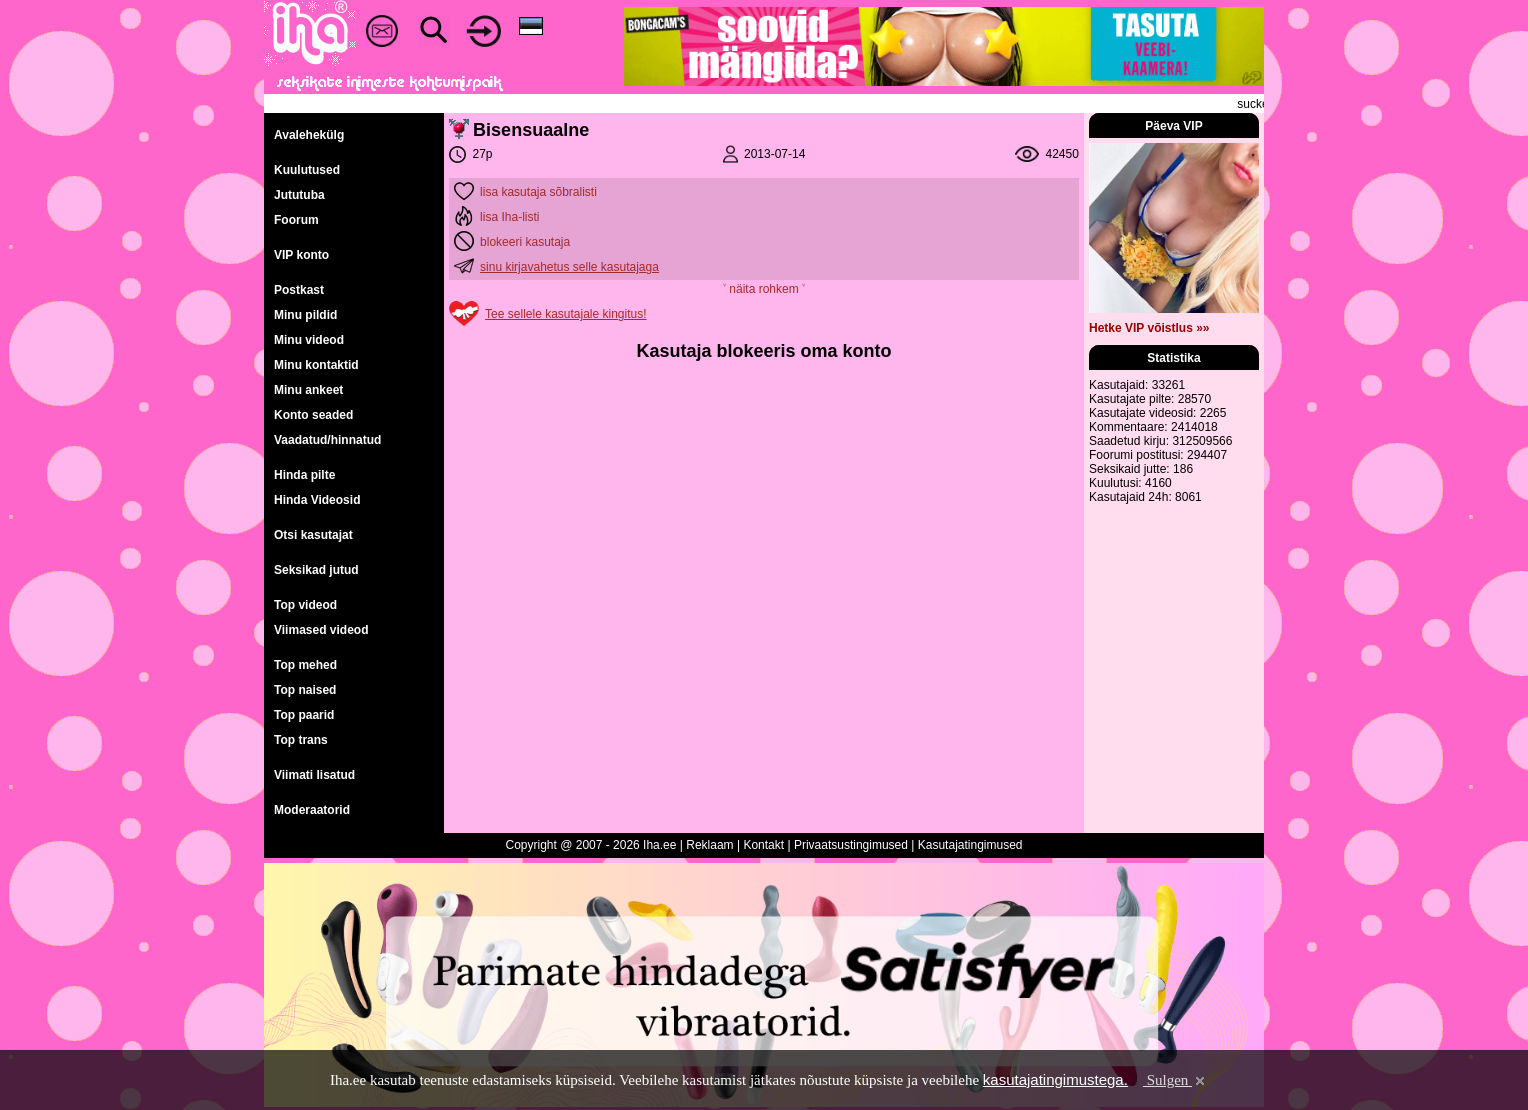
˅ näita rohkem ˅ (764, 289)
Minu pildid (305, 315)
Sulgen (1175, 1080)
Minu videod (309, 340)
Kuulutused (307, 170)
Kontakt (763, 845)
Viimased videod (321, 630)
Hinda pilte (304, 475)
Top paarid (304, 715)
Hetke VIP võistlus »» (1149, 328)
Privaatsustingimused (851, 845)
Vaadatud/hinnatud (327, 440)
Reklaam (709, 845)
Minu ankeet (308, 390)
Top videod (305, 605)
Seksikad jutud (316, 570)
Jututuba (299, 195)
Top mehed (305, 665)
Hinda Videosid (317, 500)
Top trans (301, 740)
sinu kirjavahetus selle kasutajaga (569, 267)
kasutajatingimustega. (1055, 1079)
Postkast (299, 290)
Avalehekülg (309, 135)
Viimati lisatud (314, 775)
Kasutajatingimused (970, 845)
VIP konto (301, 255)
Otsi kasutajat (313, 535)
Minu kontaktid (316, 365)
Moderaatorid (312, 810)
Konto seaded (313, 415)
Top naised (305, 690)
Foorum (296, 220)
